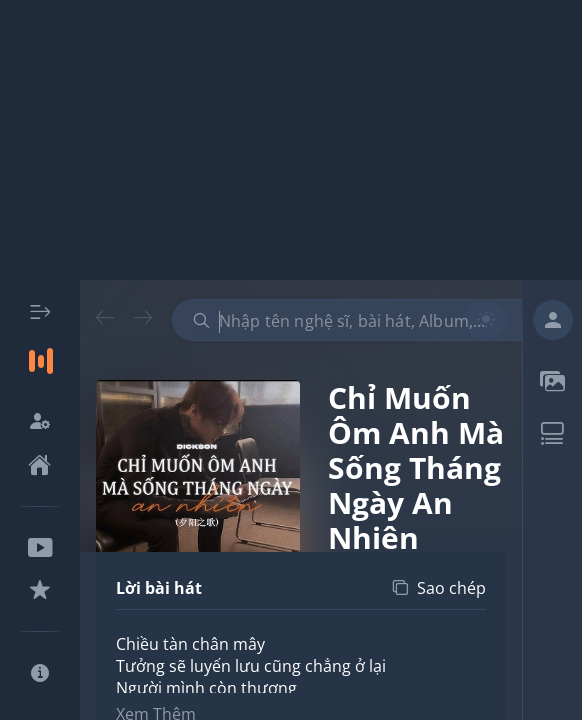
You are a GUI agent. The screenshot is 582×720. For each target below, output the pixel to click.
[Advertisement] (291, 140)
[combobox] (357, 320)
